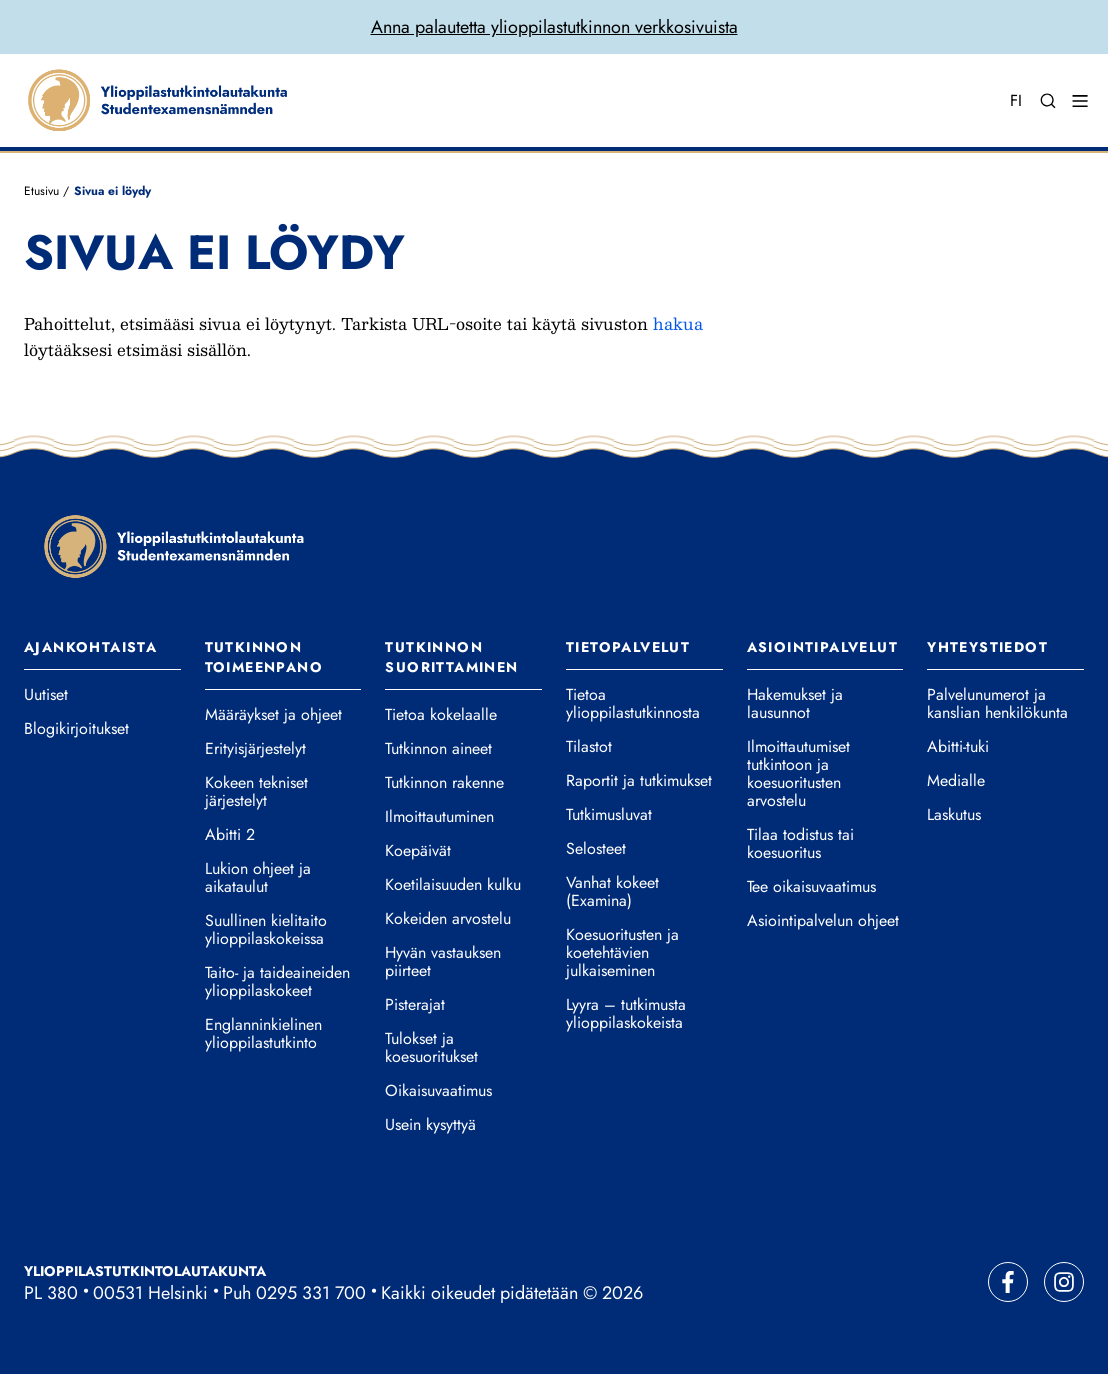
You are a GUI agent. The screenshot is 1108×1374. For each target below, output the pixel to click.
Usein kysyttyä (430, 1125)
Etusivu (41, 191)
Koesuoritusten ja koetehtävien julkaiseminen (622, 953)
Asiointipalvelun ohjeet (823, 921)
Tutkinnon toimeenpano (264, 657)
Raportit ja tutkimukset (639, 781)
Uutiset (46, 695)
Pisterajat (415, 1005)
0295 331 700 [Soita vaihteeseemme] (311, 1293)
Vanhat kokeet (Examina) (612, 892)
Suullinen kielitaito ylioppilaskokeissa (266, 930)
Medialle (956, 781)
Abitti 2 (230, 835)
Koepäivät (418, 851)
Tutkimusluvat (609, 815)
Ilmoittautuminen (439, 817)
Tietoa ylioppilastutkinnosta (633, 704)
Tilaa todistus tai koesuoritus (800, 844)
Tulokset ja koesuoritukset (431, 1048)
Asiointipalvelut (822, 647)
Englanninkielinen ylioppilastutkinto (263, 1034)
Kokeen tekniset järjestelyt (256, 792)
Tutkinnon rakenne (444, 783)
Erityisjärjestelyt (255, 749)
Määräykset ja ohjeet (273, 715)
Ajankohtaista (90, 647)
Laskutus (954, 815)
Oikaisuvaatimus (438, 1091)
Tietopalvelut (628, 647)
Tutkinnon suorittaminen (451, 657)
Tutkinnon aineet (438, 749)
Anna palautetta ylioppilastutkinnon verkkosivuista (554, 27)
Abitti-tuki (958, 747)
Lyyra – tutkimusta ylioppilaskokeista (626, 1014)
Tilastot (589, 747)
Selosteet (596, 849)
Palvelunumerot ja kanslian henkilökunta (997, 704)
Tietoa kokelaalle (441, 715)
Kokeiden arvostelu (448, 919)
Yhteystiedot (987, 647)
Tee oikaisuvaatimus (811, 887)
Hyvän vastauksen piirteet (443, 962)
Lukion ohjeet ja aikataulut (258, 878)
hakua (678, 323)
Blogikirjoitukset (76, 729)
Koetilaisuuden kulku (453, 885)
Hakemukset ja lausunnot (795, 704)
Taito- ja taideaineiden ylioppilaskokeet (277, 982)
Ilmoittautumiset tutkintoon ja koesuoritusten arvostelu (798, 774)
